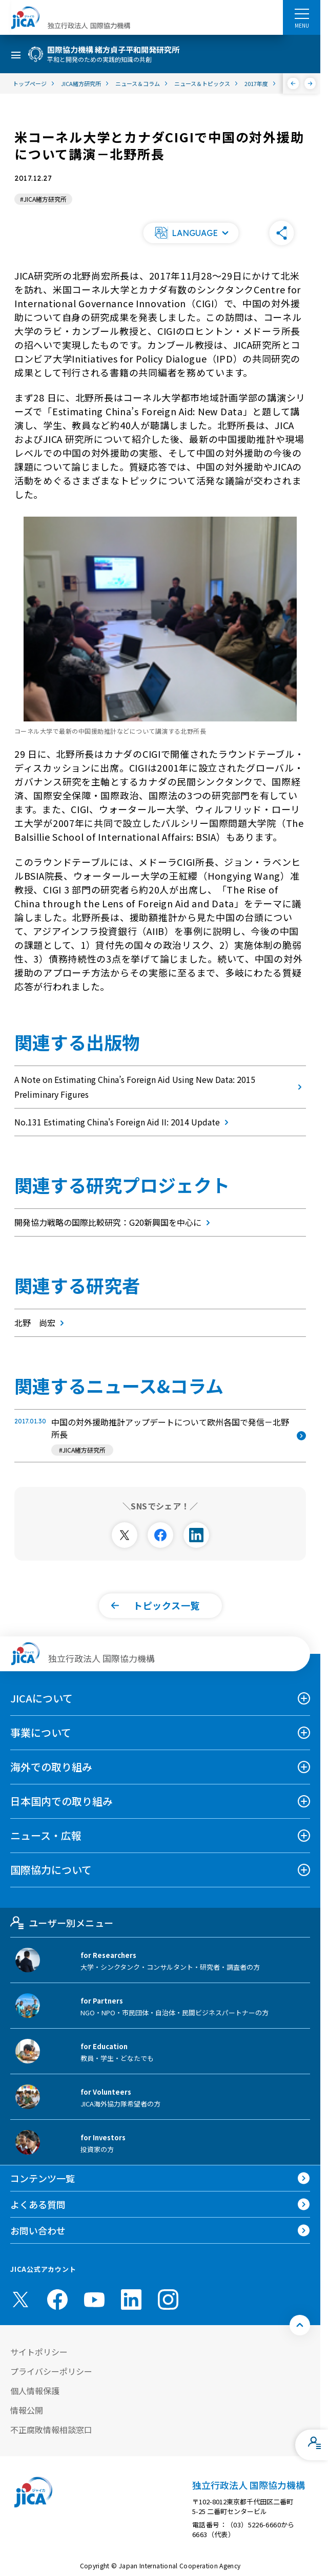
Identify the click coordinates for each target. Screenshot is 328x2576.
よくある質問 (38, 2204)
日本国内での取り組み (61, 1801)
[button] (190, 233)
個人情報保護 (34, 2391)
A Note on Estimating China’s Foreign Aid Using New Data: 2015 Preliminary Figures (160, 1086)
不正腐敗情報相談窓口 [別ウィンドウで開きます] (51, 2429)
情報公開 (26, 2410)
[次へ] (310, 83)
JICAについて (41, 1698)
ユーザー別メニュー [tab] (61, 1922)
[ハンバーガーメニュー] (302, 13)
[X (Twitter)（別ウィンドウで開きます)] (20, 2299)
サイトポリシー (39, 2352)
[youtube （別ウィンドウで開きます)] (94, 2299)
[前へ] (293, 83)
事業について (40, 1732)
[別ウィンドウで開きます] (124, 1535)
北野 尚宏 (41, 1322)
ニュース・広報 (45, 1835)
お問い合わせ (38, 2230)
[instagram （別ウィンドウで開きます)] (168, 2299)
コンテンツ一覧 (42, 2178)
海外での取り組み (51, 1766)
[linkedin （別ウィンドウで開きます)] (131, 2299)
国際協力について (51, 1869)
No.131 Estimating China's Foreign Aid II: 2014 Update (123, 1122)
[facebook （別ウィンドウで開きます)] (57, 2299)
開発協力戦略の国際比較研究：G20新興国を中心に (114, 1222)
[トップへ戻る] (300, 2325)
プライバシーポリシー (51, 2371)
